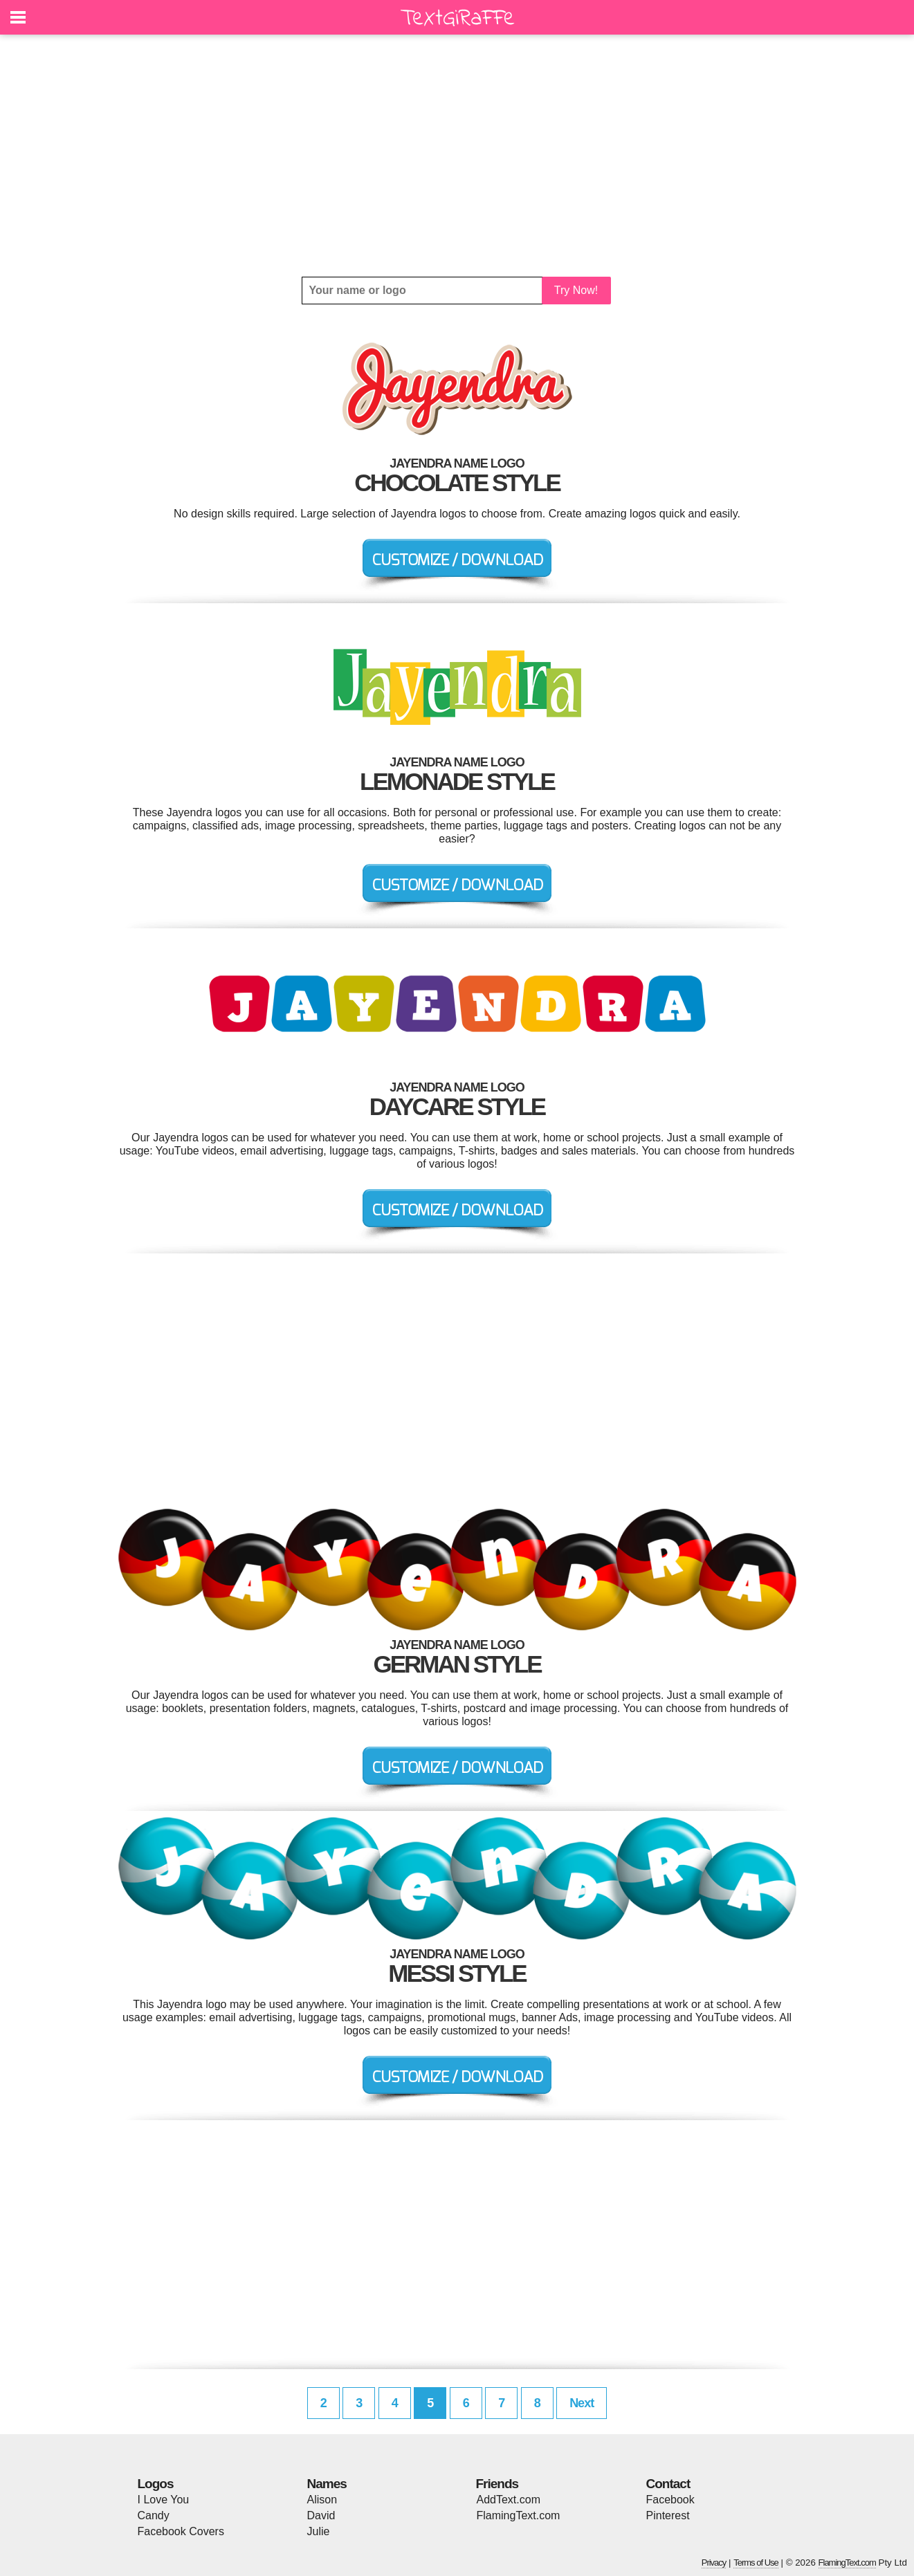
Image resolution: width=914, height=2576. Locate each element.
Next (581, 2403)
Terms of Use (755, 2562)
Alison (322, 2499)
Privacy (714, 2562)
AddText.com (508, 2499)
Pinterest (668, 2515)
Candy (154, 2515)
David (321, 2515)
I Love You (164, 2499)
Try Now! (576, 290)
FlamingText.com (518, 2515)
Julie (318, 2531)
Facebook (670, 2499)
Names (327, 2483)
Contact (668, 2483)
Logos (156, 2483)
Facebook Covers (181, 2531)
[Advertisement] (457, 155)
